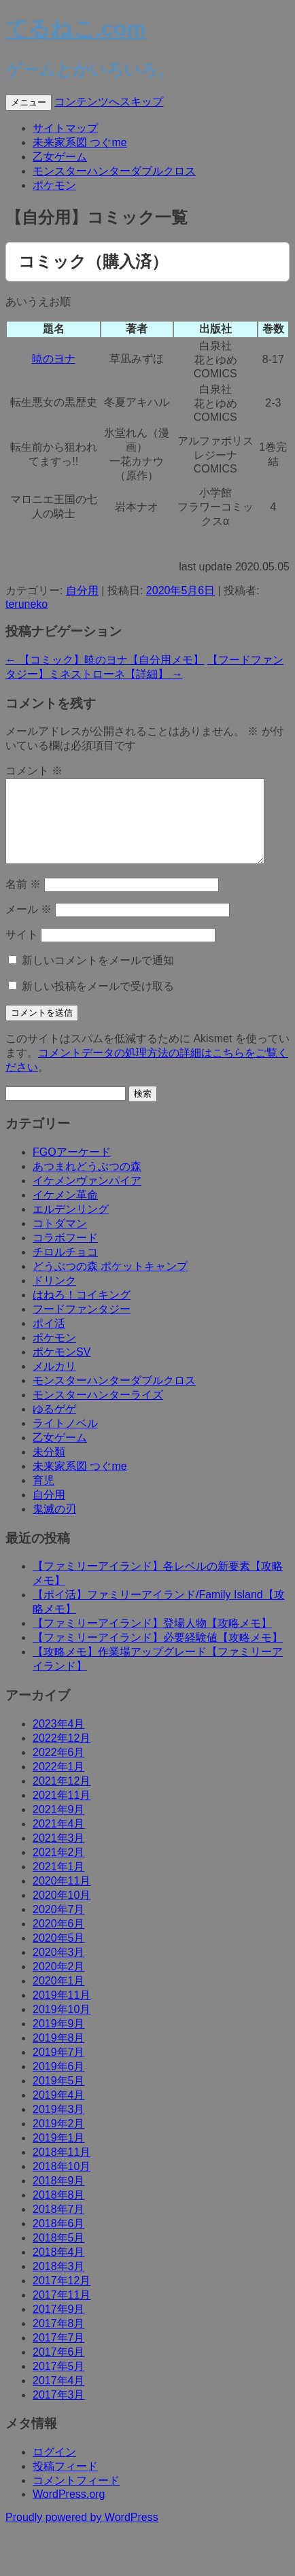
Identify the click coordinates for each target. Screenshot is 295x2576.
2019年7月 (59, 2068)
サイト (21, 951)
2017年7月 (59, 2354)
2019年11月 (61, 2011)
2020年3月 (59, 1968)
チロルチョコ (65, 1268)
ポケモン (54, 185)
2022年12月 (61, 1754)
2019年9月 (59, 2040)
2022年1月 (59, 1783)
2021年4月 (59, 1840)
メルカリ (54, 1382)
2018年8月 (59, 2211)
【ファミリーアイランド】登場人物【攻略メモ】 (152, 1639)
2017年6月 (59, 2368)
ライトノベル (65, 1439)
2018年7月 (59, 2225)
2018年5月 (59, 2254)
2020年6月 (59, 1940)
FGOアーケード (72, 1168)
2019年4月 (59, 2111)
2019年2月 (59, 2140)
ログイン (54, 2468)
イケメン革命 (65, 1211)
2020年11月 (61, 1897)
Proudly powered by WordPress (81, 2533)
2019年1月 (59, 2154)
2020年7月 (59, 1925)
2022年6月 (59, 1768)
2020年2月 (59, 1983)
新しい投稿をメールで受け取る (98, 1002)
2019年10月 (61, 2025)
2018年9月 (59, 2197)
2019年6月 (59, 2083)
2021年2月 (59, 1868)
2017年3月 (59, 2411)
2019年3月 (59, 2125)
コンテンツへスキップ (108, 101)
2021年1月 (59, 1883)
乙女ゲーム (60, 156)
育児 (43, 1496)
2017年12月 (61, 2297)
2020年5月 (59, 1954)
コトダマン (60, 1240)
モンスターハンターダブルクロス (114, 171)
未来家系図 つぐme (80, 142)
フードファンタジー (82, 1325)
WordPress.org (69, 2510)
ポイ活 (49, 1339)
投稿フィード (65, 2482)
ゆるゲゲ (54, 1425)
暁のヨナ (53, 358)
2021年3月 (59, 1854)
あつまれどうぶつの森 (87, 1182)
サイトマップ (65, 128)
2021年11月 (61, 1811)
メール (28, 925)
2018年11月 (61, 2168)
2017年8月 (59, 2340)
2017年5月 (59, 2382)
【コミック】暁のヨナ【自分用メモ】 (104, 660)
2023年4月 (59, 1740)
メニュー (28, 102)
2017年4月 (59, 2397)
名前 (23, 900)
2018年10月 (61, 2182)
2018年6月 (59, 2240)
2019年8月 (59, 2054)
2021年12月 (61, 1797)
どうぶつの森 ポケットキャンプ (110, 1282)
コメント (34, 770)
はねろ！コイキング (82, 1311)
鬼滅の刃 (54, 1525)
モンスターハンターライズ (98, 1411)
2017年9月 (59, 2325)
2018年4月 (59, 2268)
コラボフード (65, 1254)
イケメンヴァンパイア (87, 1197)
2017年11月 (61, 2311)
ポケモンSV (61, 1368)
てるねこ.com (75, 28)
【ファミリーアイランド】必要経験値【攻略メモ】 (158, 1654)
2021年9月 (59, 1826)
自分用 (82, 590)
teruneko (26, 604)
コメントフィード (76, 2497)
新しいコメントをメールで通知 (98, 976)
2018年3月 (59, 2282)
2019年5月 (59, 2097)
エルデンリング (71, 1225)
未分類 (49, 1468)
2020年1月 (59, 1997)
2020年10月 (61, 1911)
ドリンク (54, 1297)
